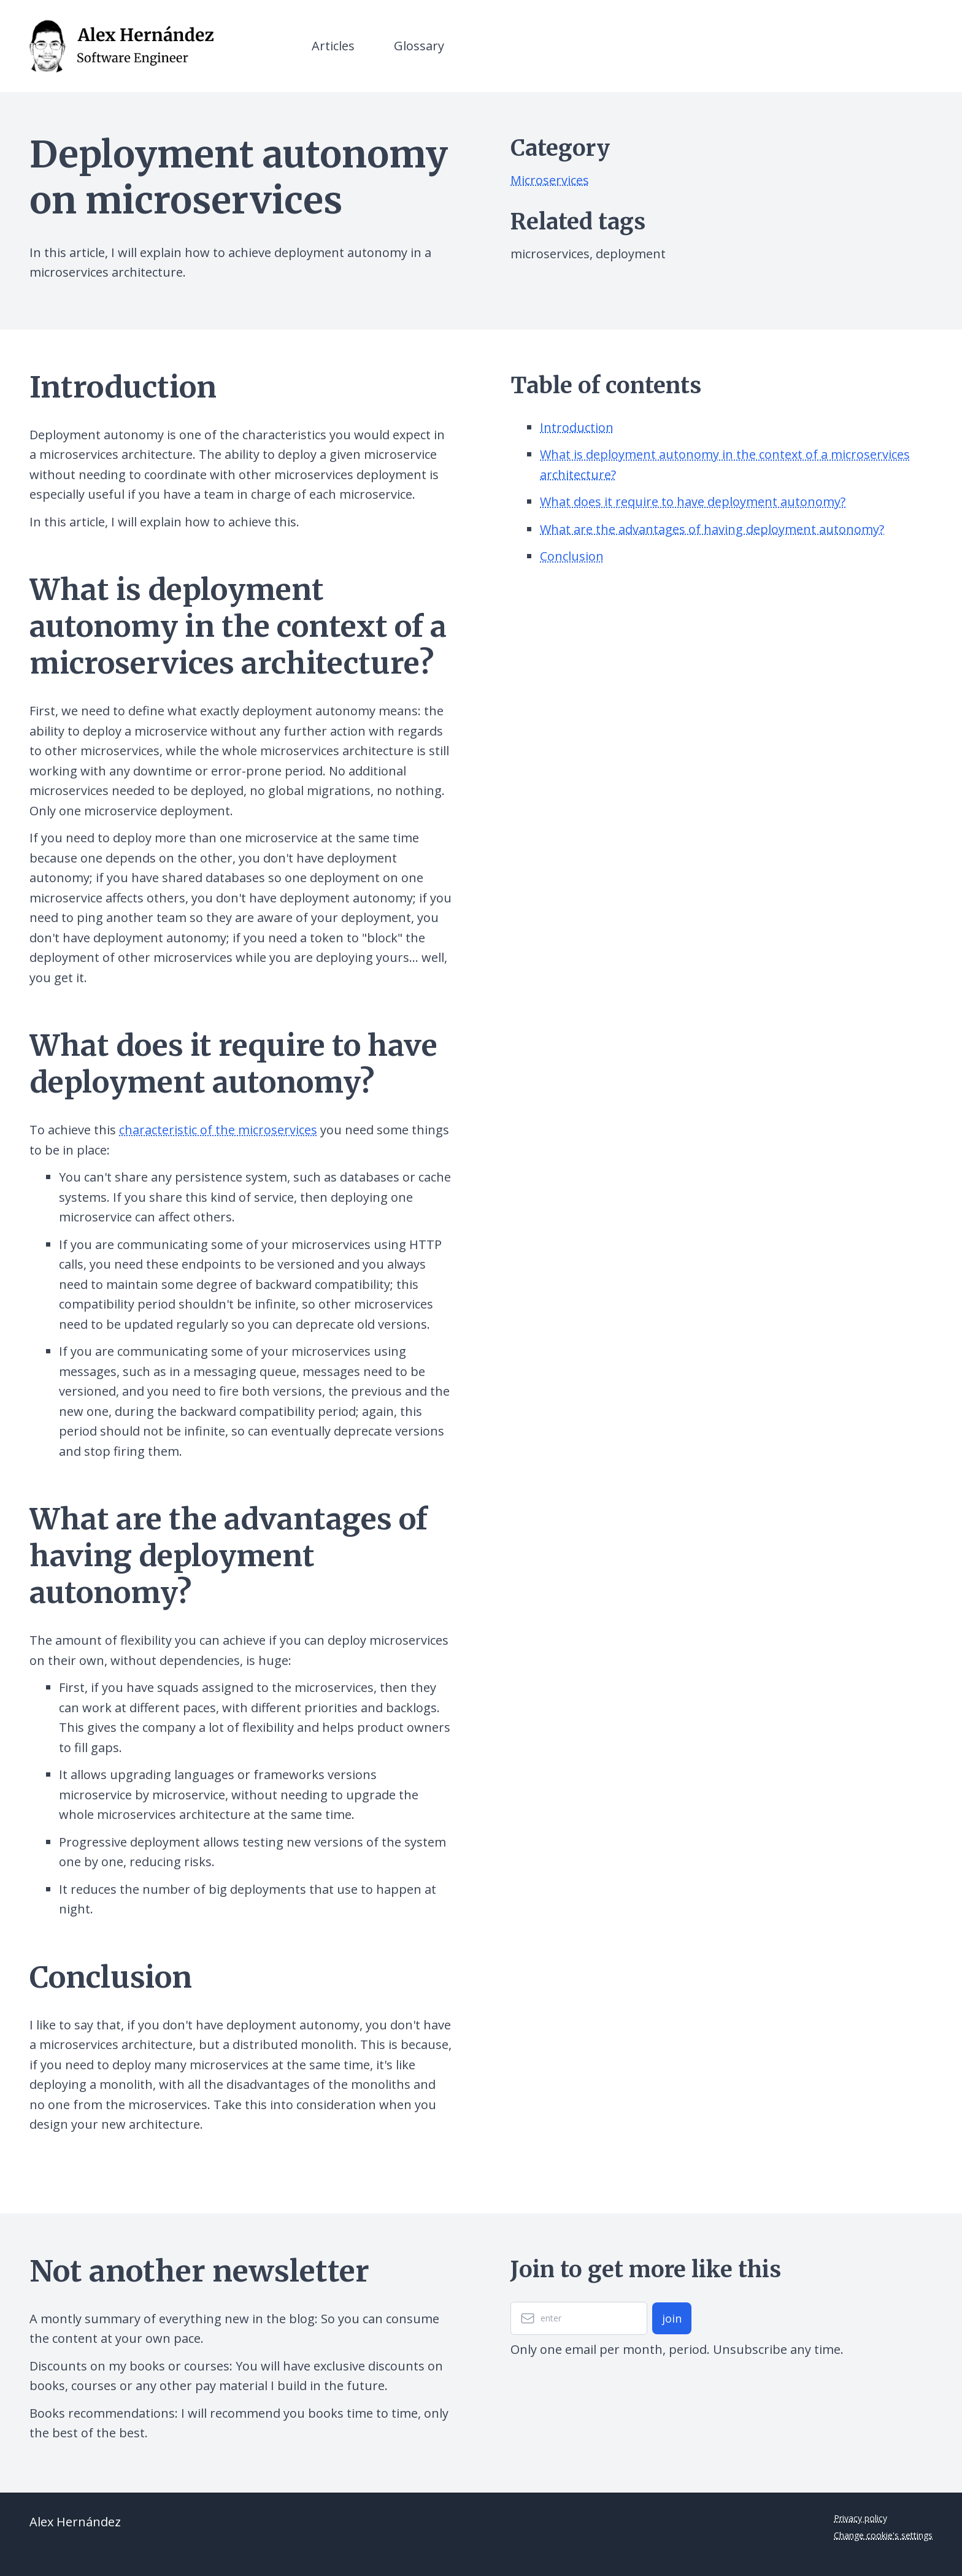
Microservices (549, 180)
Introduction (577, 427)
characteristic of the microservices (218, 1129)
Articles (333, 45)
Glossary (419, 45)
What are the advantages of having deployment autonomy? (712, 529)
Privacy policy (860, 2518)
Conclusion (572, 556)
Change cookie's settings (883, 2535)
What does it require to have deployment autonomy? (692, 501)
